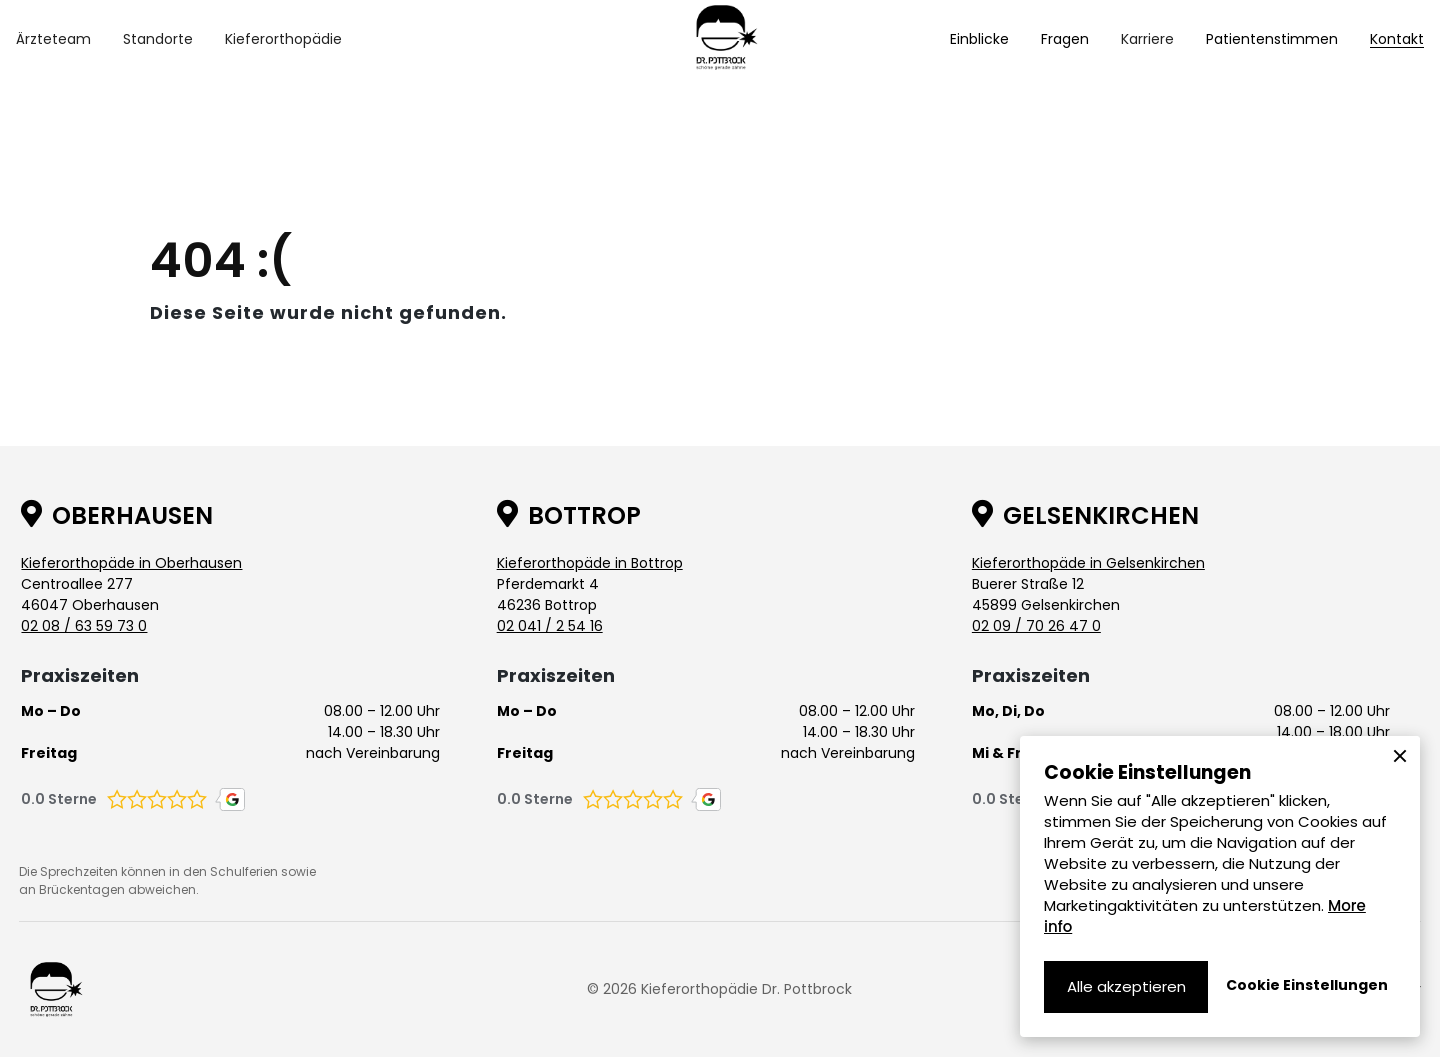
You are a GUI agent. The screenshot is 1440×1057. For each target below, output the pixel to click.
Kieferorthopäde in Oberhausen (131, 563)
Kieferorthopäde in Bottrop (590, 563)
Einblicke (979, 39)
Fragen (1065, 39)
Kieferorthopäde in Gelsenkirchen (1088, 563)
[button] (53, 39)
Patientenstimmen (1272, 39)
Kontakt (1397, 39)
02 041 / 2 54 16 (550, 626)
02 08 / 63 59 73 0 (84, 626)
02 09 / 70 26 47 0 (1036, 626)
